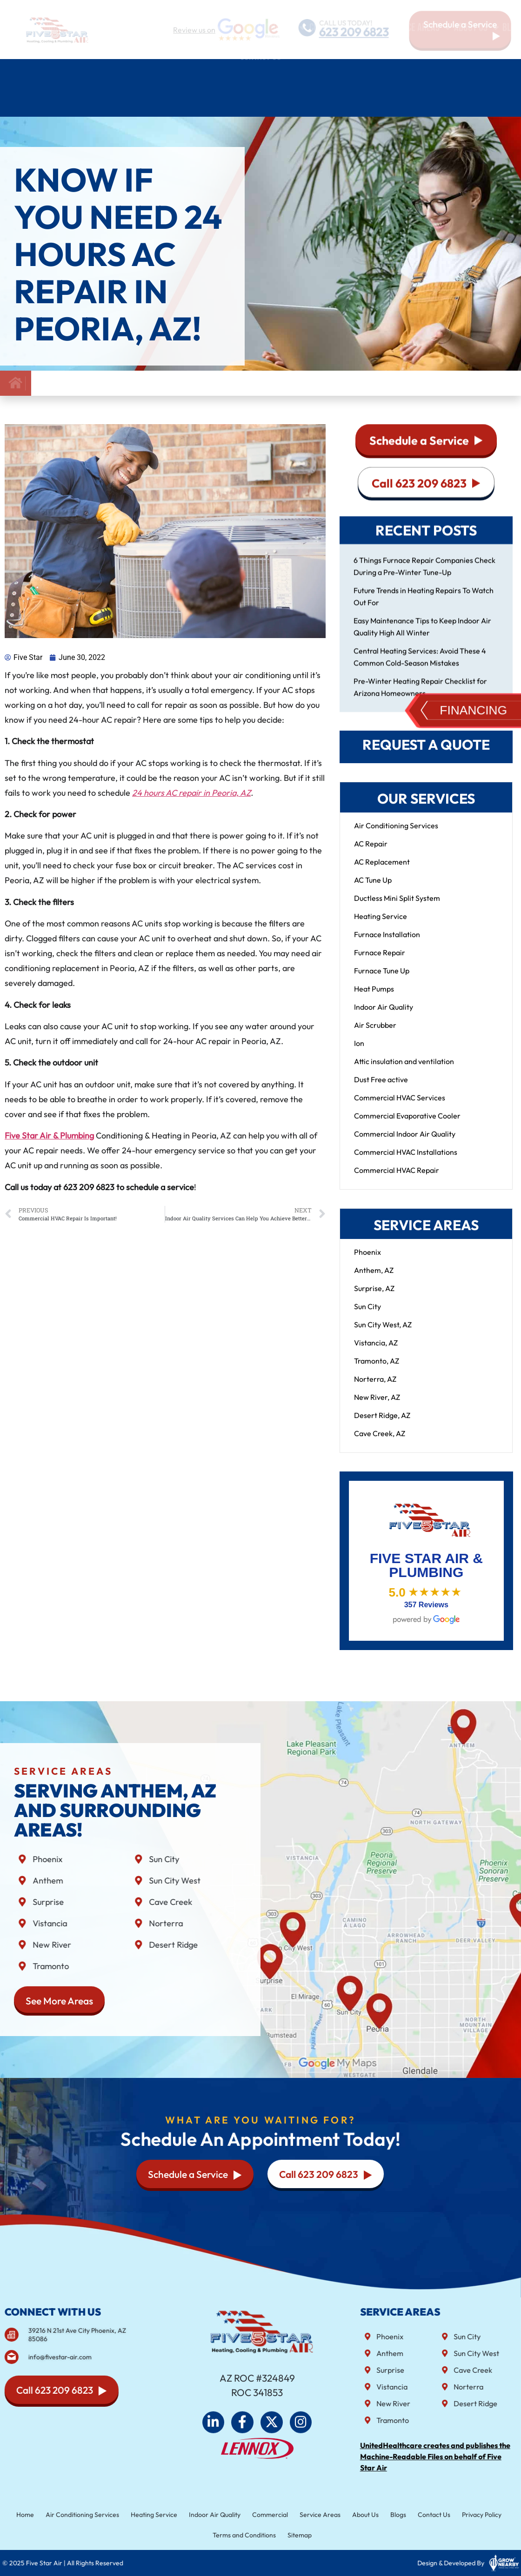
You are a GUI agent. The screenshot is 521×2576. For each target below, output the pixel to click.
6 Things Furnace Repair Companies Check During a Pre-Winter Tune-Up (424, 575)
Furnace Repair (379, 961)
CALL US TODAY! (345, 22)
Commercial (269, 2515)
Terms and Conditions (245, 2534)
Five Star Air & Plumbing (49, 1144)
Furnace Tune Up (381, 980)
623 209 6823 (355, 32)
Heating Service (380, 925)
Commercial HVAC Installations (405, 1161)
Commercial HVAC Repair (396, 1179)
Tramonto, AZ (376, 1370)
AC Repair (370, 853)
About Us (476, 73)
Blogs (384, 2515)
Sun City (367, 1315)
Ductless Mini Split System (397, 907)
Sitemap (296, 2534)
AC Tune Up (373, 889)
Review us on (194, 29)
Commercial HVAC (347, 73)
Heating (154, 73)
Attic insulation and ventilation (404, 1070)
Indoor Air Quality (383, 1016)
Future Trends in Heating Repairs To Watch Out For (424, 605)
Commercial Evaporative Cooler (407, 1125)
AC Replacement (382, 871)
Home (11, 73)
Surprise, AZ (374, 1297)
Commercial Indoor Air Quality (404, 1143)
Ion (359, 1052)
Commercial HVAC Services (399, 1107)
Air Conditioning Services (77, 73)
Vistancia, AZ (376, 1352)
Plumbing (199, 73)
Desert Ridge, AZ (382, 1424)
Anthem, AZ (374, 1279)
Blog (511, 73)
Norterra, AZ (375, 1388)
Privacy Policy (460, 2515)
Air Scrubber (375, 1034)
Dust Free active (381, 1088)
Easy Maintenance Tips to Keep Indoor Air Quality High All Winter (422, 635)
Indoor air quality (265, 73)
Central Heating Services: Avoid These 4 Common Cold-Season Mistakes (420, 666)
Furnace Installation (387, 943)
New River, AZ (377, 1406)
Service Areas (419, 73)
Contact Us (260, 102)
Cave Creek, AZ (379, 1442)
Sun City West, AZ (383, 1333)
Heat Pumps (374, 998)
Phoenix (367, 1261)
